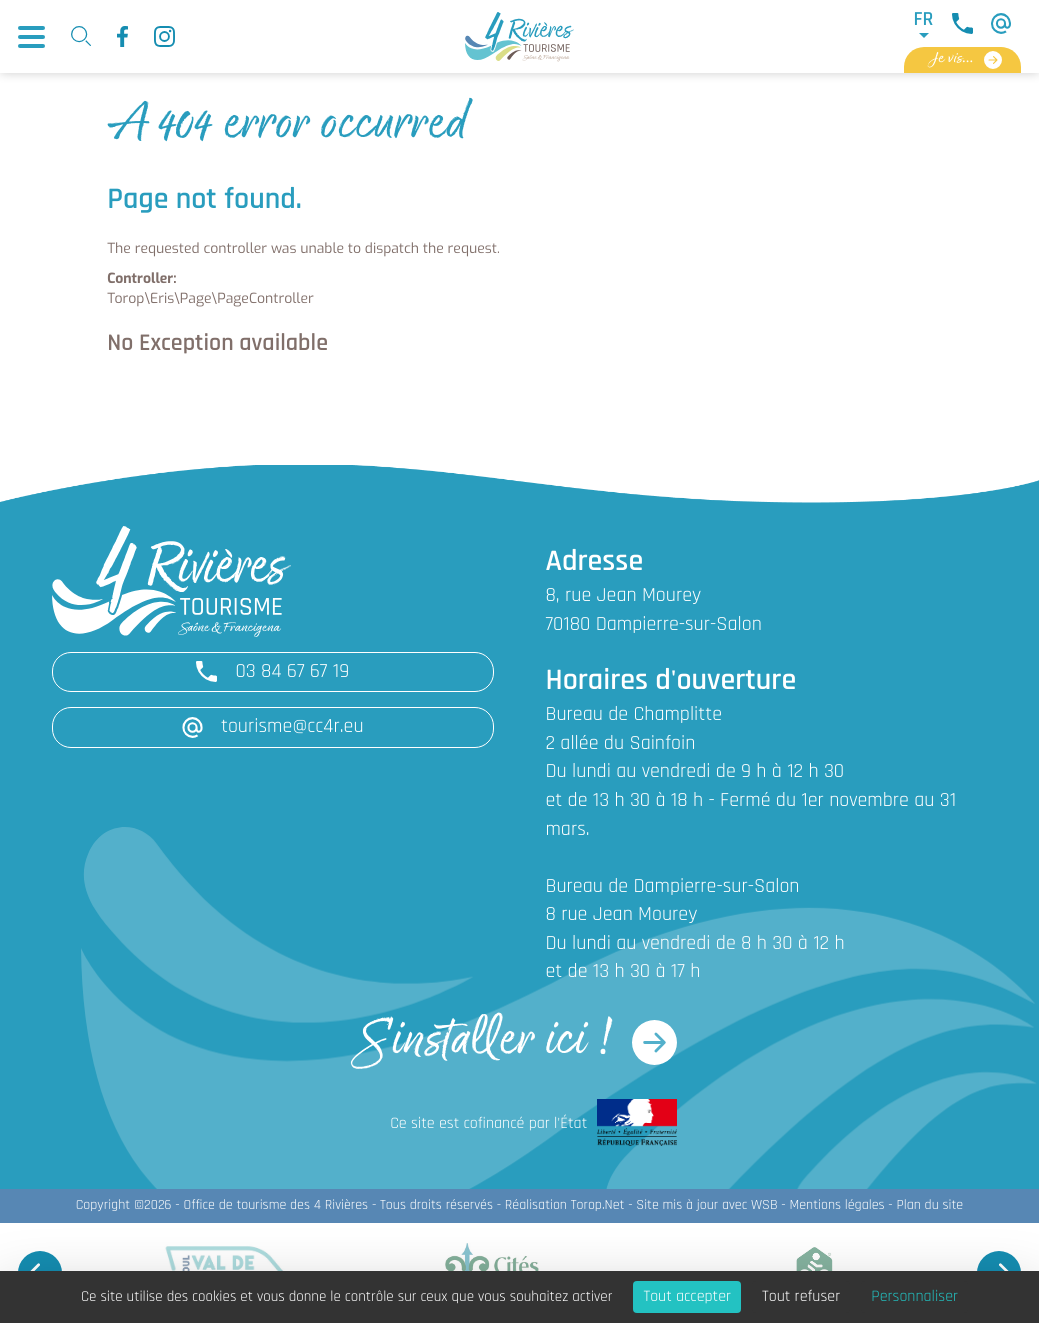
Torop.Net (598, 1205)
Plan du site (929, 1205)
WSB (764, 1205)
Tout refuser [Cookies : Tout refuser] (801, 1297)
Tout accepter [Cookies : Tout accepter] (687, 1297)
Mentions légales (836, 1205)
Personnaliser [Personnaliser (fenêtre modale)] (914, 1297)
